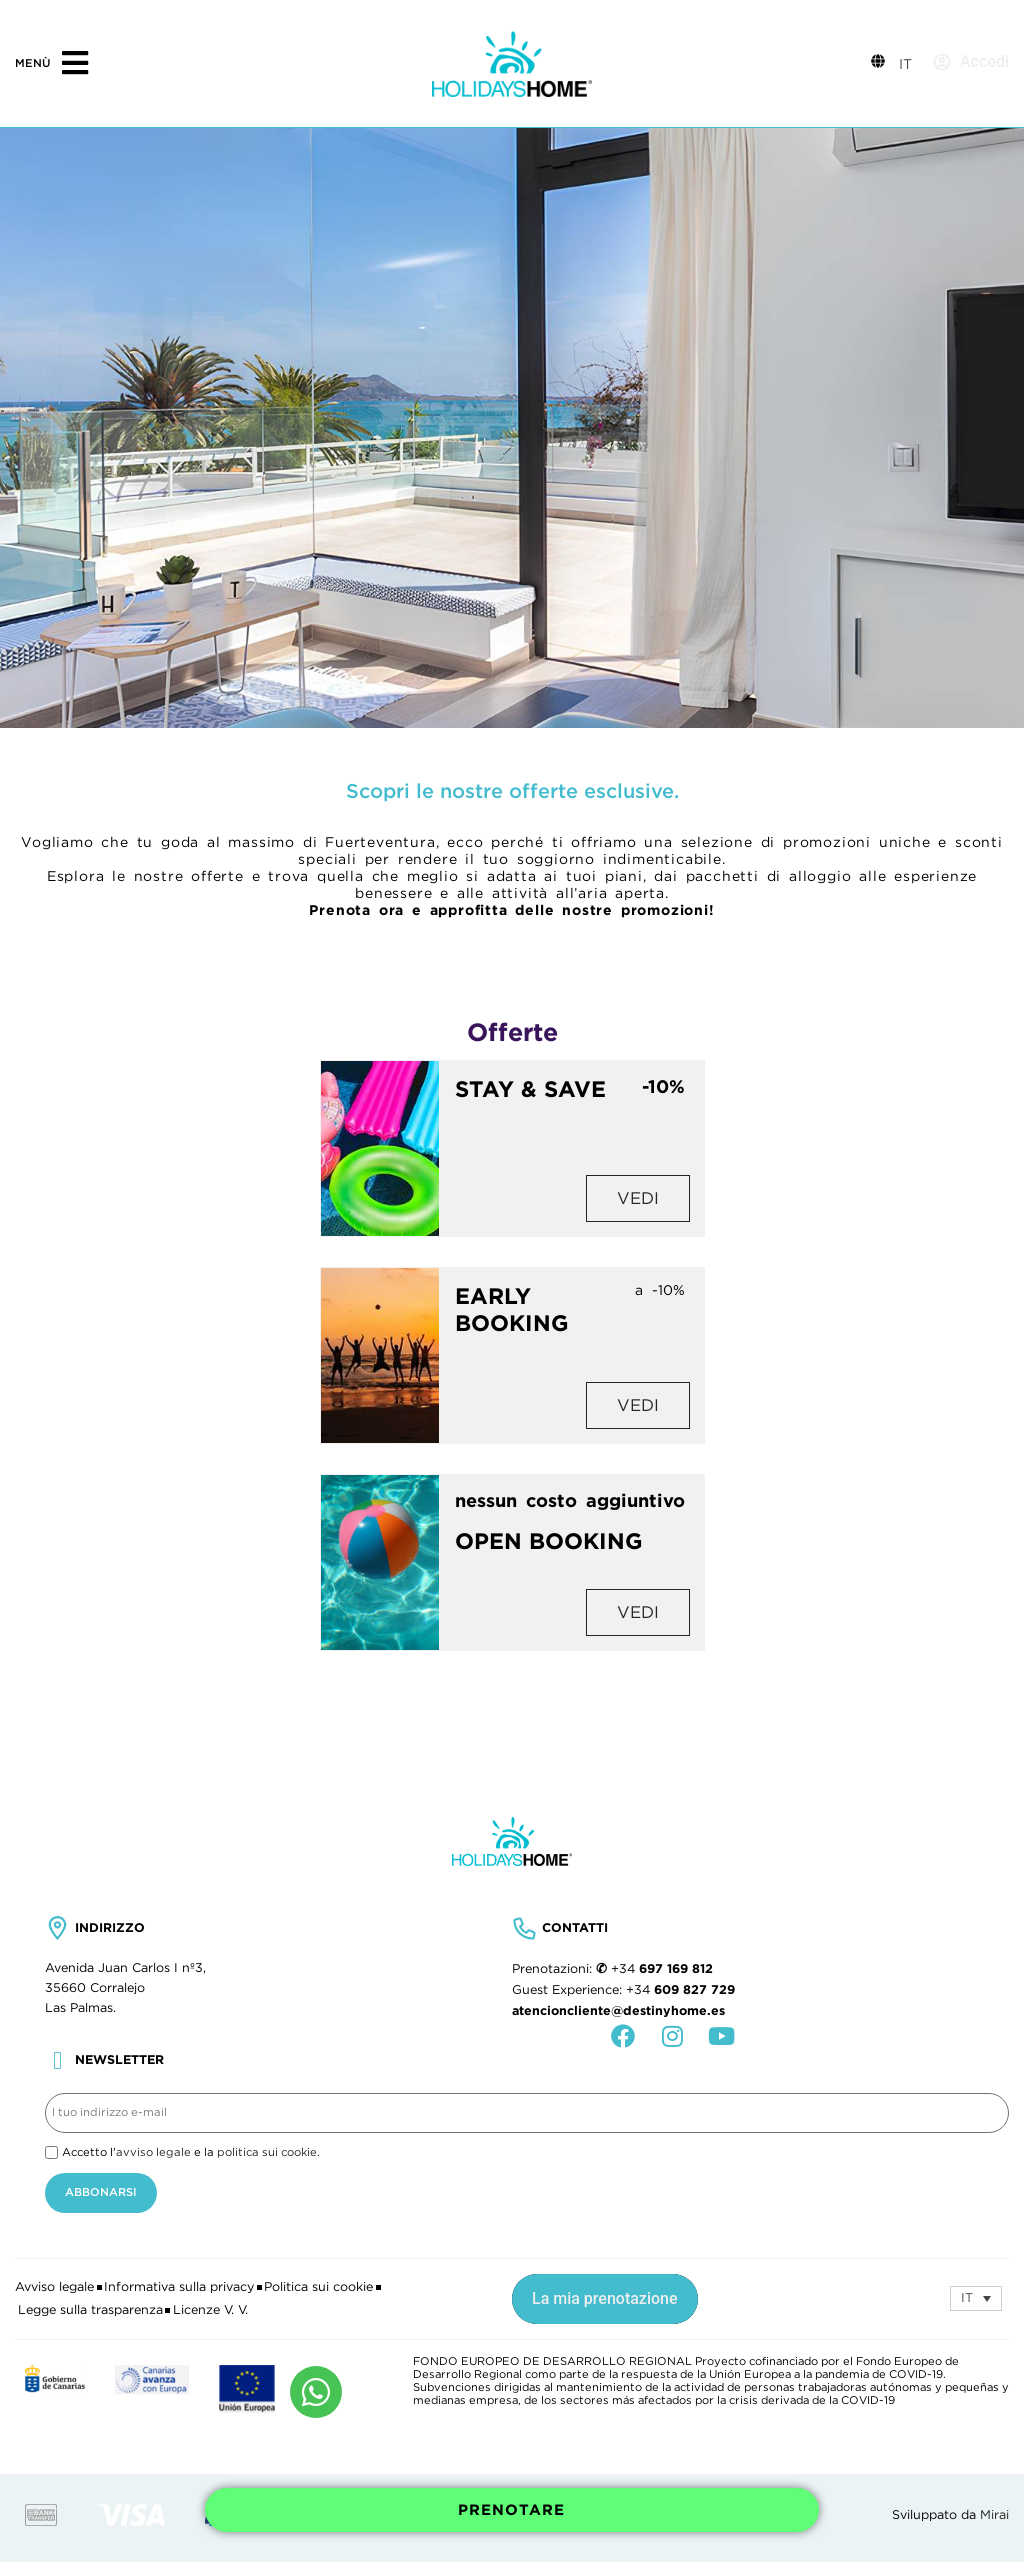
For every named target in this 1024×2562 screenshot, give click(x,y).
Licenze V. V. (210, 2310)
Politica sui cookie (318, 2287)
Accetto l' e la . (191, 2152)
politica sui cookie (267, 2152)
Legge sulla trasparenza (90, 2310)
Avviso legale (54, 2287)
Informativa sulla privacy (179, 2287)
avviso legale (153, 2152)
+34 (662, 1969)
